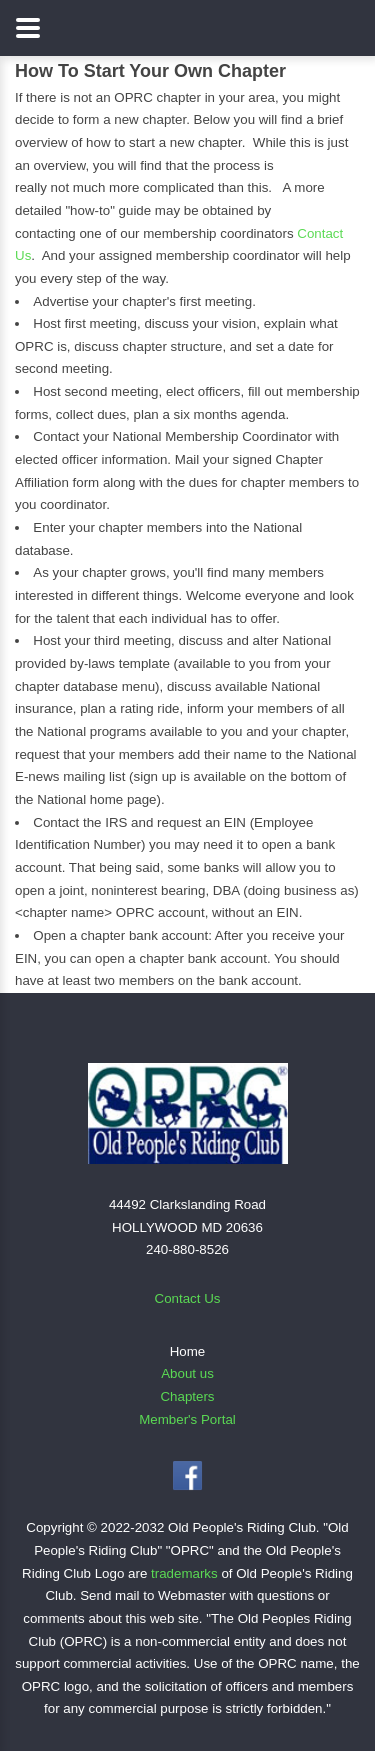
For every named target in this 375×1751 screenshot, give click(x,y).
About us (187, 1373)
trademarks (184, 1573)
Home (188, 1351)
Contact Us (188, 1298)
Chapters (187, 1396)
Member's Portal (187, 1419)
